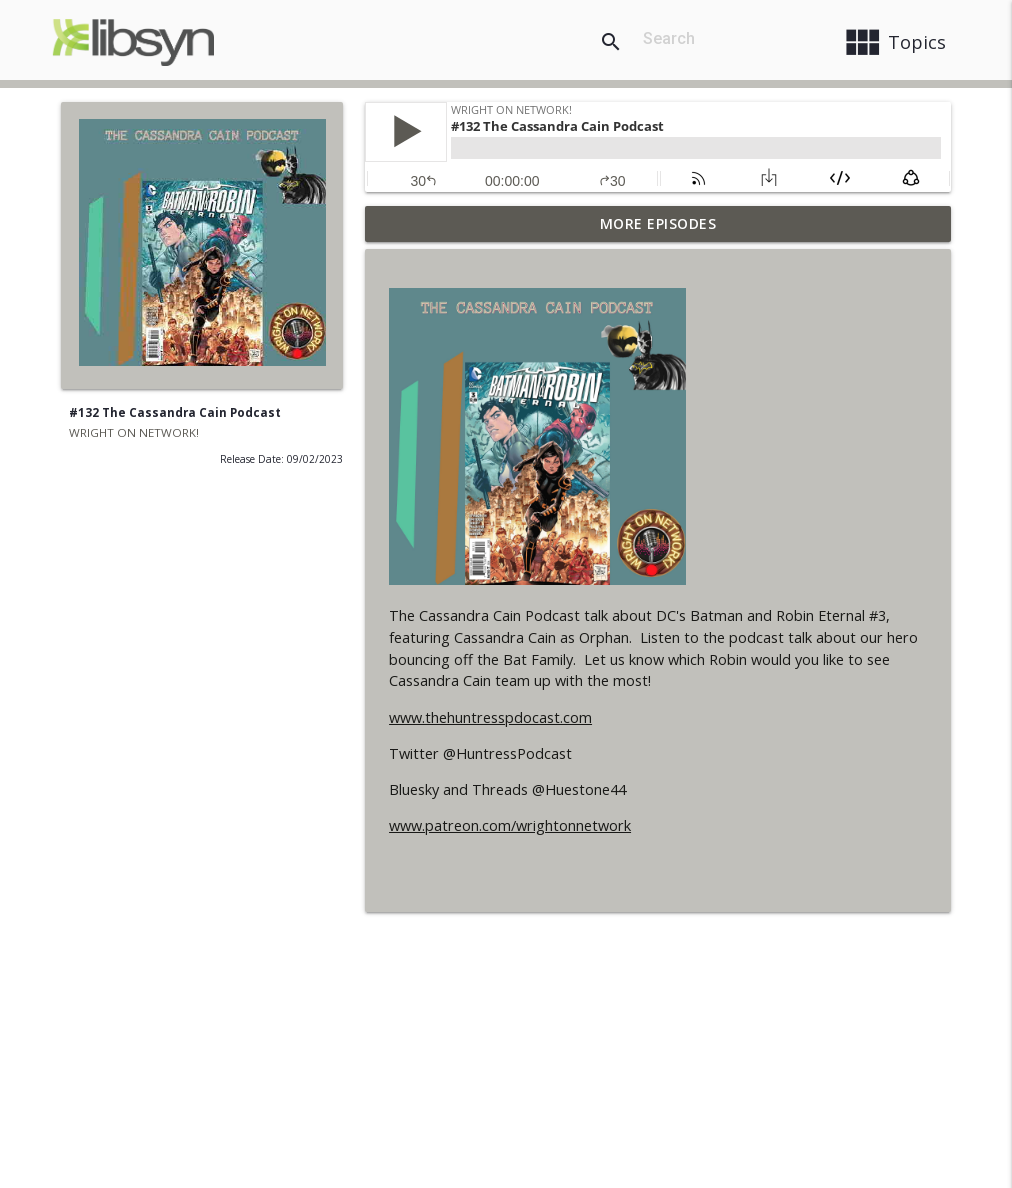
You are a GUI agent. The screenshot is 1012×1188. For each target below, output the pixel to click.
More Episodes (658, 223)
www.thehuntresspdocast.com (490, 717)
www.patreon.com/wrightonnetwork (510, 825)
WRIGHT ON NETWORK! (134, 432)
